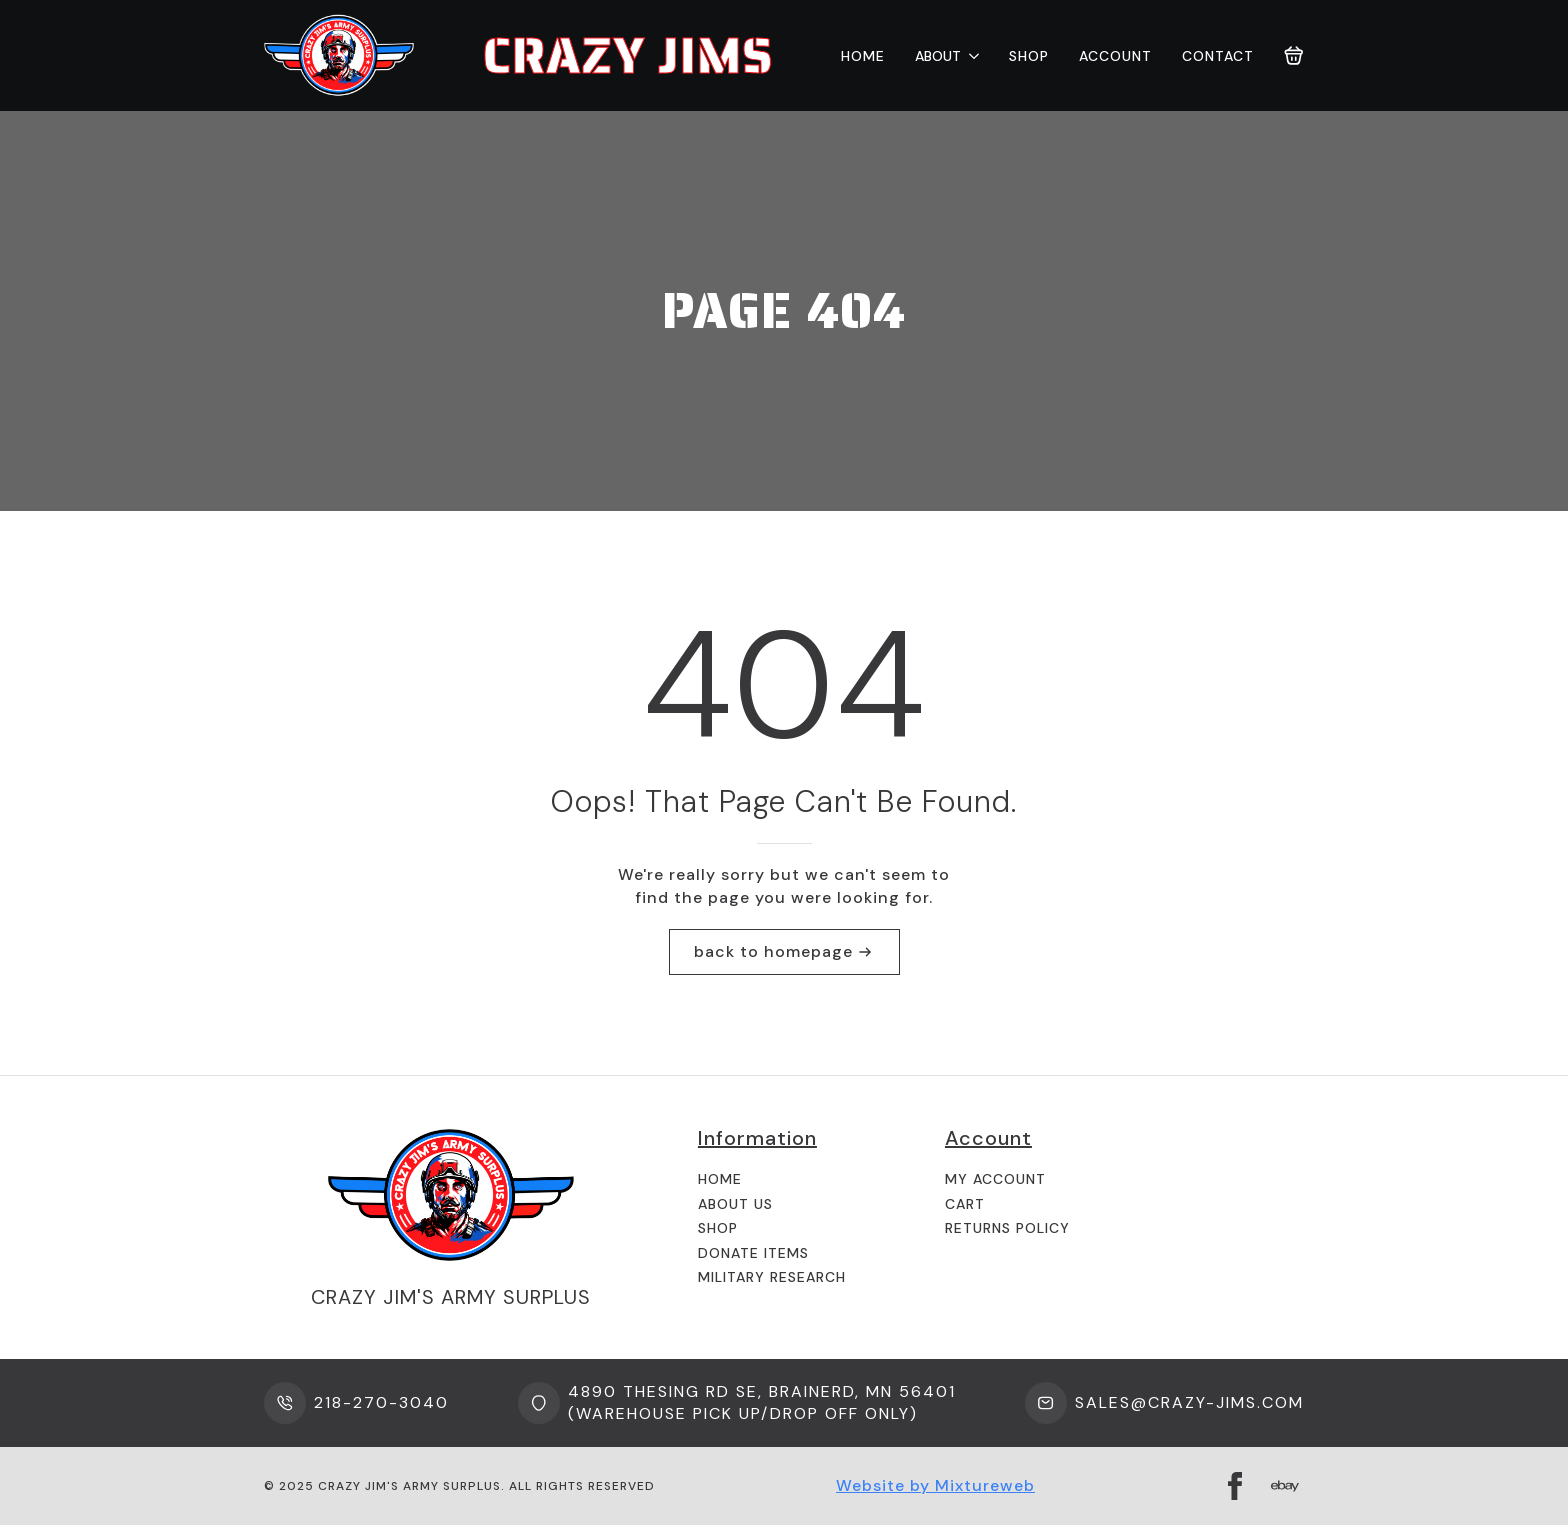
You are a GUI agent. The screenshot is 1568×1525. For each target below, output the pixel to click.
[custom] (1285, 1486)
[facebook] (1235, 1486)
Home (863, 56)
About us (735, 1204)
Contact (1218, 56)
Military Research (772, 1277)
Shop (1029, 56)
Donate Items (753, 1253)
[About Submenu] (970, 56)
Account (1115, 56)
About (938, 56)
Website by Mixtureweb (935, 1485)
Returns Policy (1007, 1228)
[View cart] (1294, 56)
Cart (965, 1204)
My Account (995, 1179)
